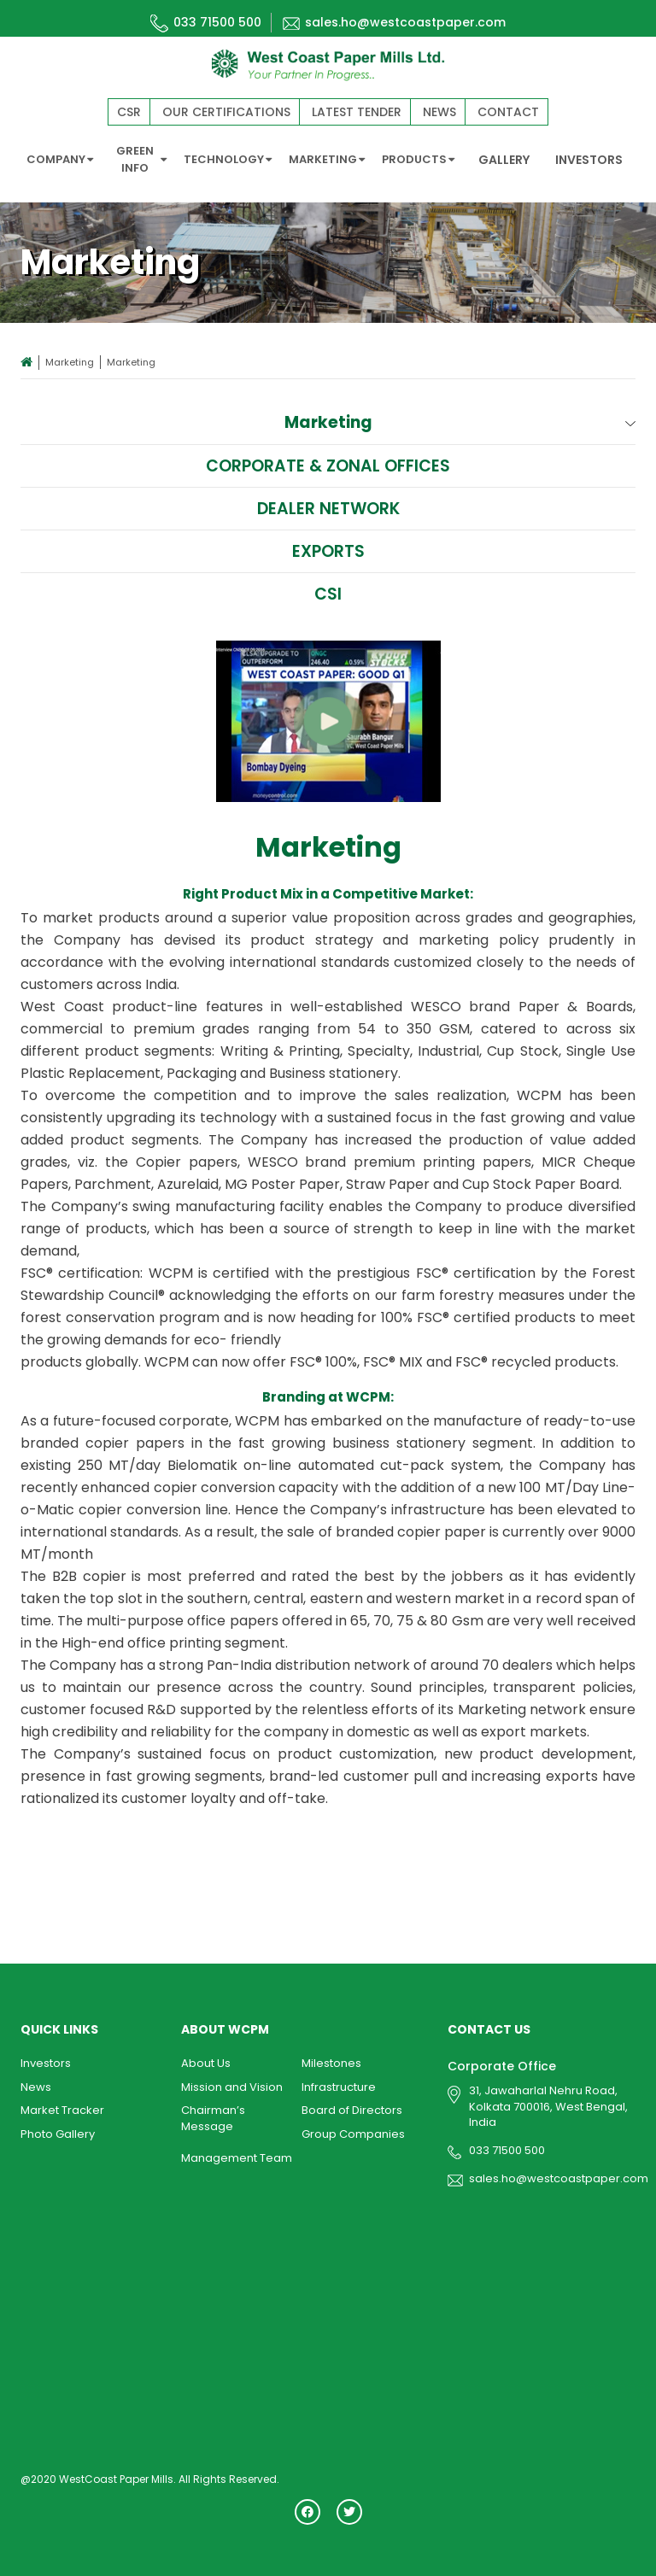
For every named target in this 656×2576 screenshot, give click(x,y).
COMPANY (59, 159)
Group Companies (353, 2134)
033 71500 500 (205, 22)
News (439, 111)
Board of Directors (352, 2110)
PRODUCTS (418, 159)
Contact (508, 111)
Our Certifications (226, 111)
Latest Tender (356, 111)
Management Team (236, 2158)
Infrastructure (339, 2087)
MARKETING (327, 159)
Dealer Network (328, 508)
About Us (206, 2063)
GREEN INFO (141, 159)
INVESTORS (589, 159)
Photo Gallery (57, 2134)
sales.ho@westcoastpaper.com (394, 22)
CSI (328, 594)
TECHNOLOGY (228, 159)
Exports (328, 551)
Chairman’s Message (213, 2118)
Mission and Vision (232, 2087)
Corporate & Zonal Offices (328, 465)
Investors (45, 2063)
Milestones (331, 2063)
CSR (129, 111)
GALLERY (504, 159)
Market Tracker (62, 2110)
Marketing (69, 362)
